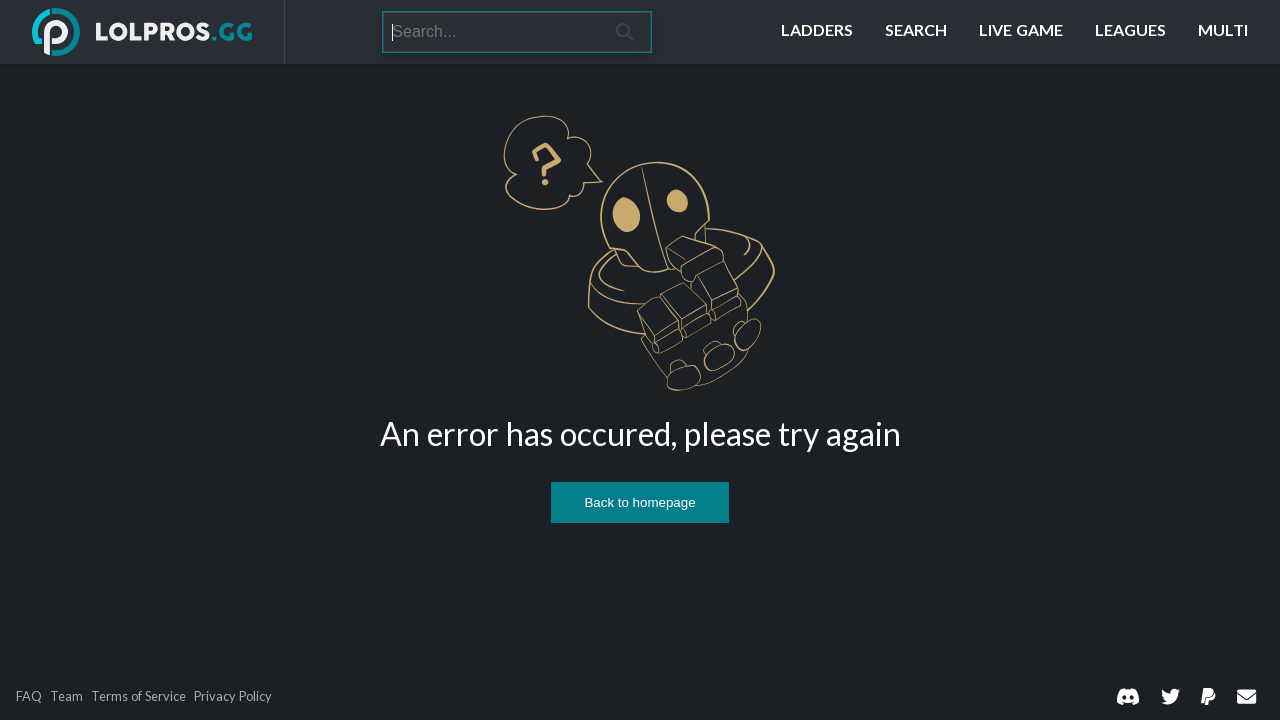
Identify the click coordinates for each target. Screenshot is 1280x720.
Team (66, 696)
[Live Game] (1021, 32)
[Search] (491, 32)
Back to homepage (639, 502)
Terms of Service (138, 696)
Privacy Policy (233, 696)
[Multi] (1223, 32)
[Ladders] (817, 32)
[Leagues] (1130, 32)
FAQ (29, 696)
